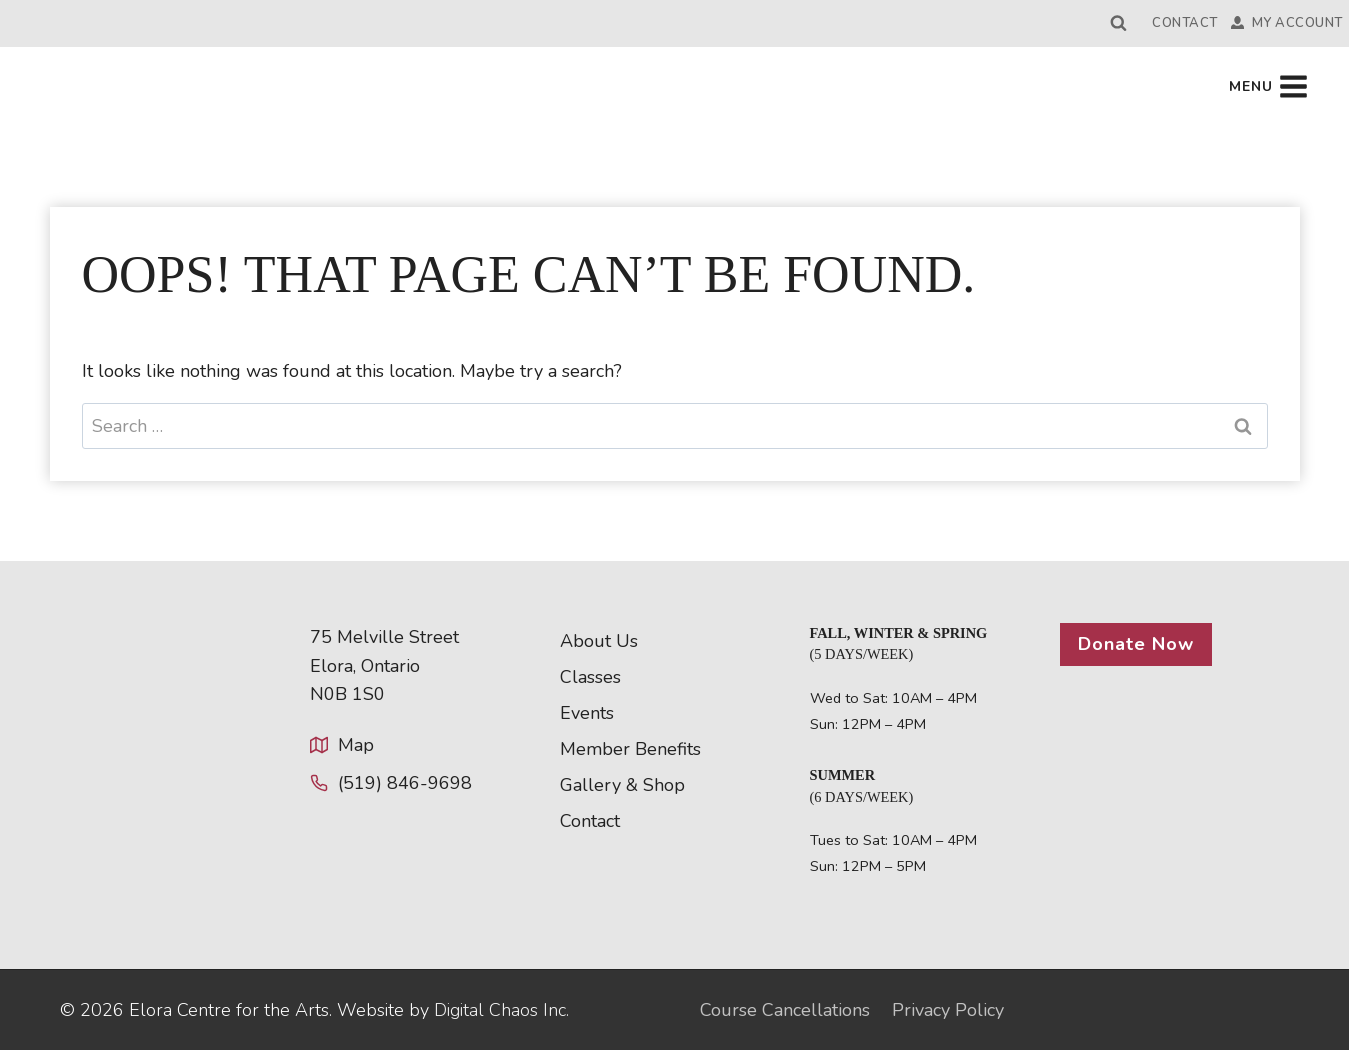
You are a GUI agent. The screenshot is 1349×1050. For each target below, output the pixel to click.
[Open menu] (1268, 87)
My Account (1287, 23)
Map (356, 745)
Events (587, 713)
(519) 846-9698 (405, 783)
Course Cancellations (785, 1010)
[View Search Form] (1119, 23)
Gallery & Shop (622, 785)
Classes (590, 677)
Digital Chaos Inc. (501, 1010)
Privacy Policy (948, 1010)
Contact (1185, 23)
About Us (599, 641)
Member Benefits (630, 749)
